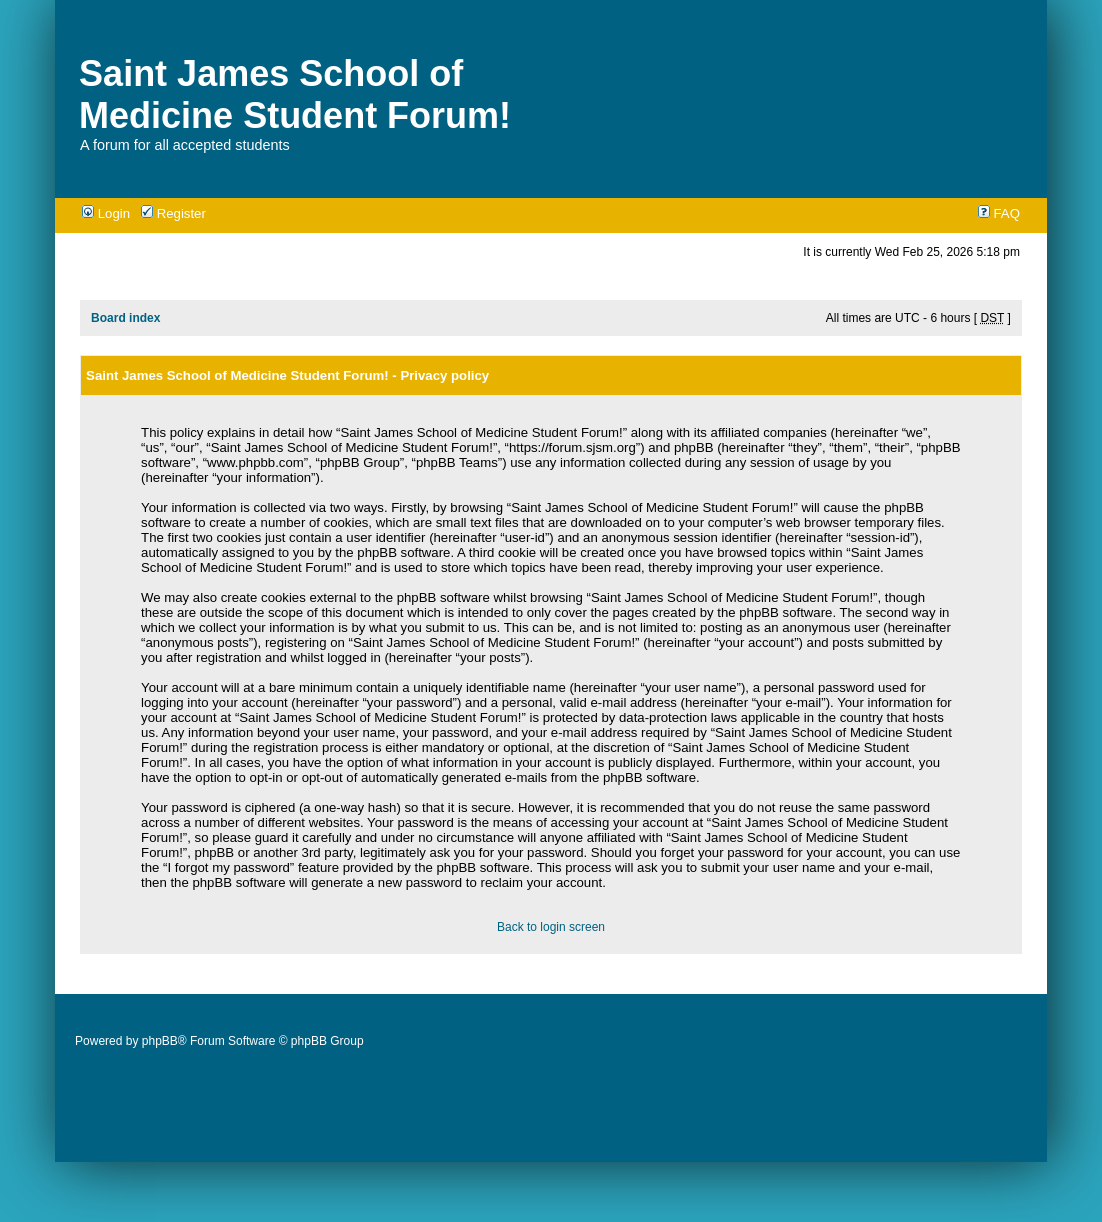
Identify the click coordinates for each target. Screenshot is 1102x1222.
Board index (125, 318)
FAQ (999, 213)
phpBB (160, 1041)
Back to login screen (551, 927)
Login (106, 213)
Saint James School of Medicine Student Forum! (295, 94)
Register (173, 213)
